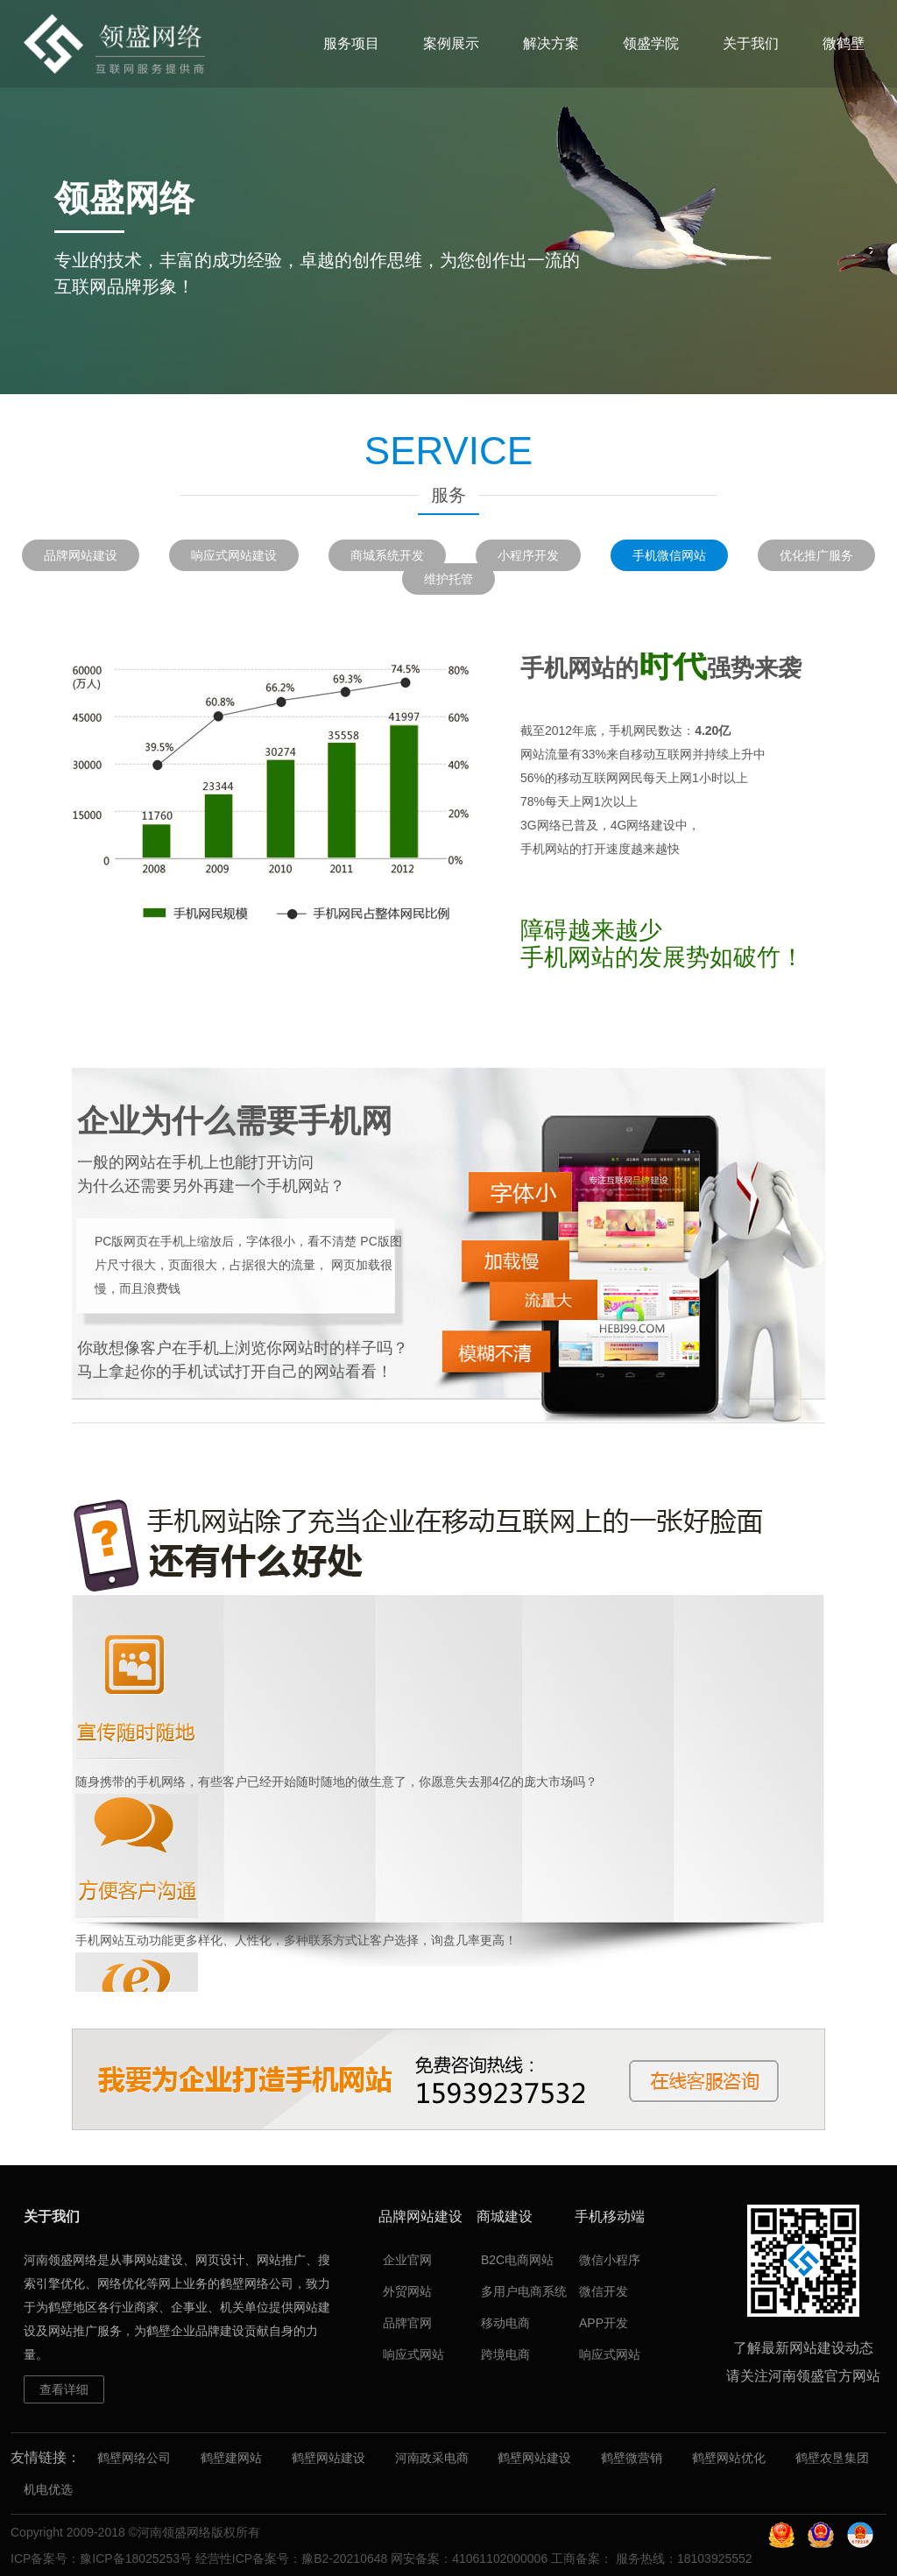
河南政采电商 (432, 2458)
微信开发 (603, 2291)
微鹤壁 (844, 43)
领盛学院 (651, 43)
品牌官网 (407, 2323)
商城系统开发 (387, 555)
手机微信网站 (669, 555)
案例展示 (451, 43)
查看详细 (63, 2389)
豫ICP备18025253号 (136, 2558)
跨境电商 (505, 2354)
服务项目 (351, 43)
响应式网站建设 (234, 555)
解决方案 (551, 43)
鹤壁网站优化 (729, 2458)
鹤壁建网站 (231, 2458)
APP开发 (603, 2323)
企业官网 (407, 2260)
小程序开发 (528, 555)
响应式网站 (413, 2354)
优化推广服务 (816, 555)
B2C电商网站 (517, 2260)
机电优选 (48, 2489)
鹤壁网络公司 (134, 2458)
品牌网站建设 (80, 555)
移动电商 (505, 2323)
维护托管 (448, 579)
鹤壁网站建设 (328, 2458)
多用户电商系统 (524, 2291)
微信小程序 (609, 2260)
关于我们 (751, 43)
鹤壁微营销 (631, 2458)
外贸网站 (407, 2291)
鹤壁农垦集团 (832, 2458)
